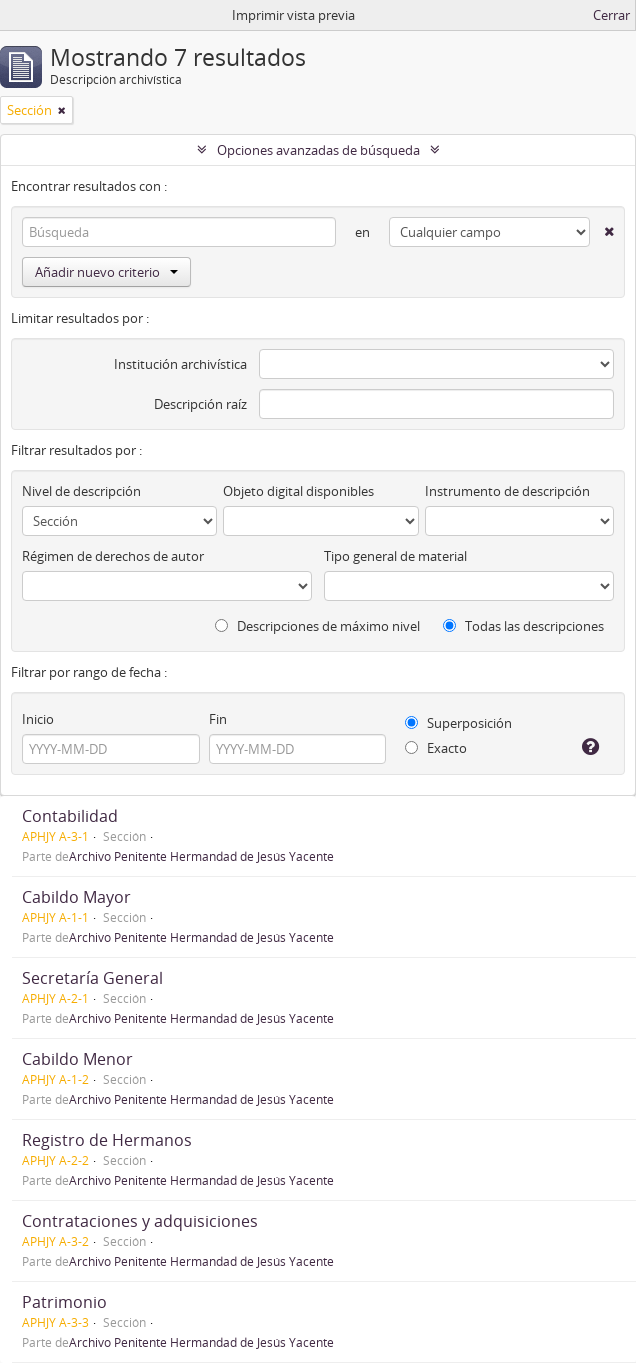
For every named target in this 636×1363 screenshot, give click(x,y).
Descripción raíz (200, 404)
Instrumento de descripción (507, 491)
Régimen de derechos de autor (113, 556)
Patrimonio (64, 1302)
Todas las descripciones (523, 626)
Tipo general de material (395, 556)
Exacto (436, 748)
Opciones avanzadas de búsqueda (318, 150)
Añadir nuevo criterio (106, 272)
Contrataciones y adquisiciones (140, 1221)
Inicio (38, 719)
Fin (218, 719)
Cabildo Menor (77, 1059)
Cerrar (611, 15)
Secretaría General (92, 978)
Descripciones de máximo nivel (317, 626)
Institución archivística (180, 364)
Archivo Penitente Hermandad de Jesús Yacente (201, 856)
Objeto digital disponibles (298, 491)
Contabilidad (70, 816)
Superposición (458, 723)
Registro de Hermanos (107, 1140)
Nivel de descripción (81, 491)
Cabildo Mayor (76, 897)
